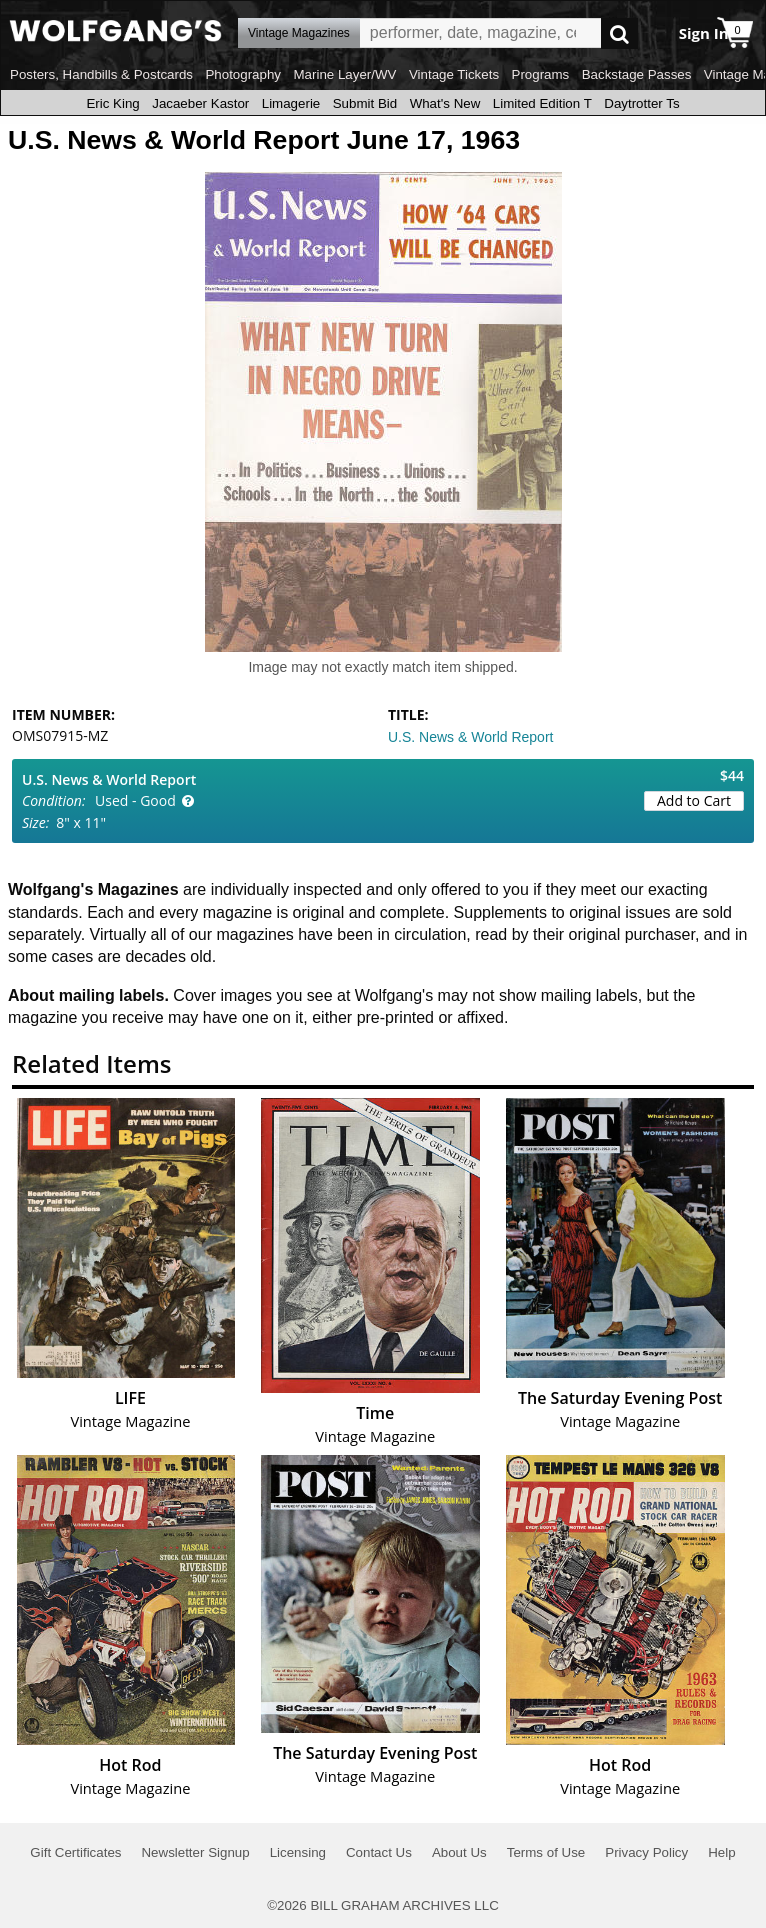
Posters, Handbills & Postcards (101, 74)
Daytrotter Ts (641, 103)
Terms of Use (546, 1852)
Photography (243, 74)
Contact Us (379, 1852)
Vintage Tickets (454, 74)
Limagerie (291, 103)
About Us (459, 1852)
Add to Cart (694, 800)
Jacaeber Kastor (200, 103)
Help (721, 1852)
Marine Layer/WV (344, 74)
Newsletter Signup (195, 1852)
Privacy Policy (646, 1852)
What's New (445, 103)
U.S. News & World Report (470, 737)
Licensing (298, 1852)
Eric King (112, 103)
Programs (541, 74)
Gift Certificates (75, 1852)
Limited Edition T (542, 103)
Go (619, 33)
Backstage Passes (637, 74)
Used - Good (135, 800)
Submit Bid (365, 103)
